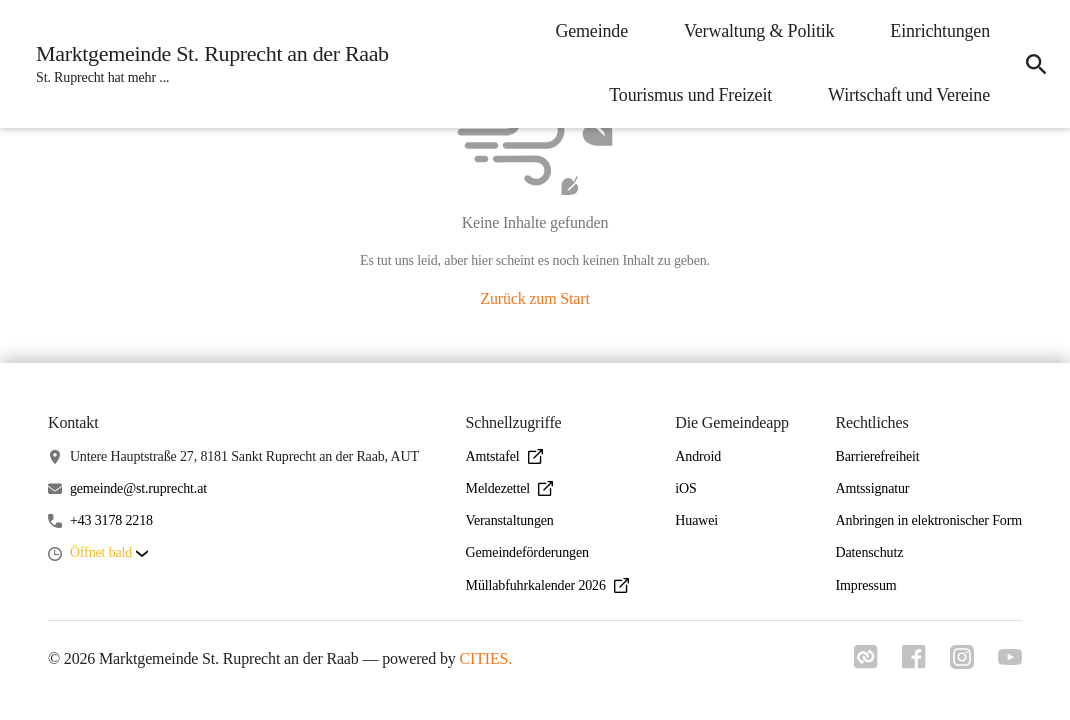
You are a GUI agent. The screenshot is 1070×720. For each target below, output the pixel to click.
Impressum (866, 585)
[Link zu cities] (866, 663)
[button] (109, 553)
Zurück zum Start (534, 298)
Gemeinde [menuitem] (591, 31)
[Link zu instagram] (962, 663)
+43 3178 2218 (111, 520)
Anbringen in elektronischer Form (929, 520)
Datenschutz (870, 552)
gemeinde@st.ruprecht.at (138, 488)
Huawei (696, 520)
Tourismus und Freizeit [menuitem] (690, 95)
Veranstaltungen (510, 520)
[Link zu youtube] (1010, 659)
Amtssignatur (873, 488)
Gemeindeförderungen (527, 552)
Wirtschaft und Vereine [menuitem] (909, 95)
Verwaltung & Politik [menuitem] (759, 31)
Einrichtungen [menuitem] (940, 31)
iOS (685, 488)
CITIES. (486, 658)
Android (698, 456)
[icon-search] (1036, 64)
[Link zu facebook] (914, 663)
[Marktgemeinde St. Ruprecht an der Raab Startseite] (206, 64)
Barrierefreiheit (878, 456)
